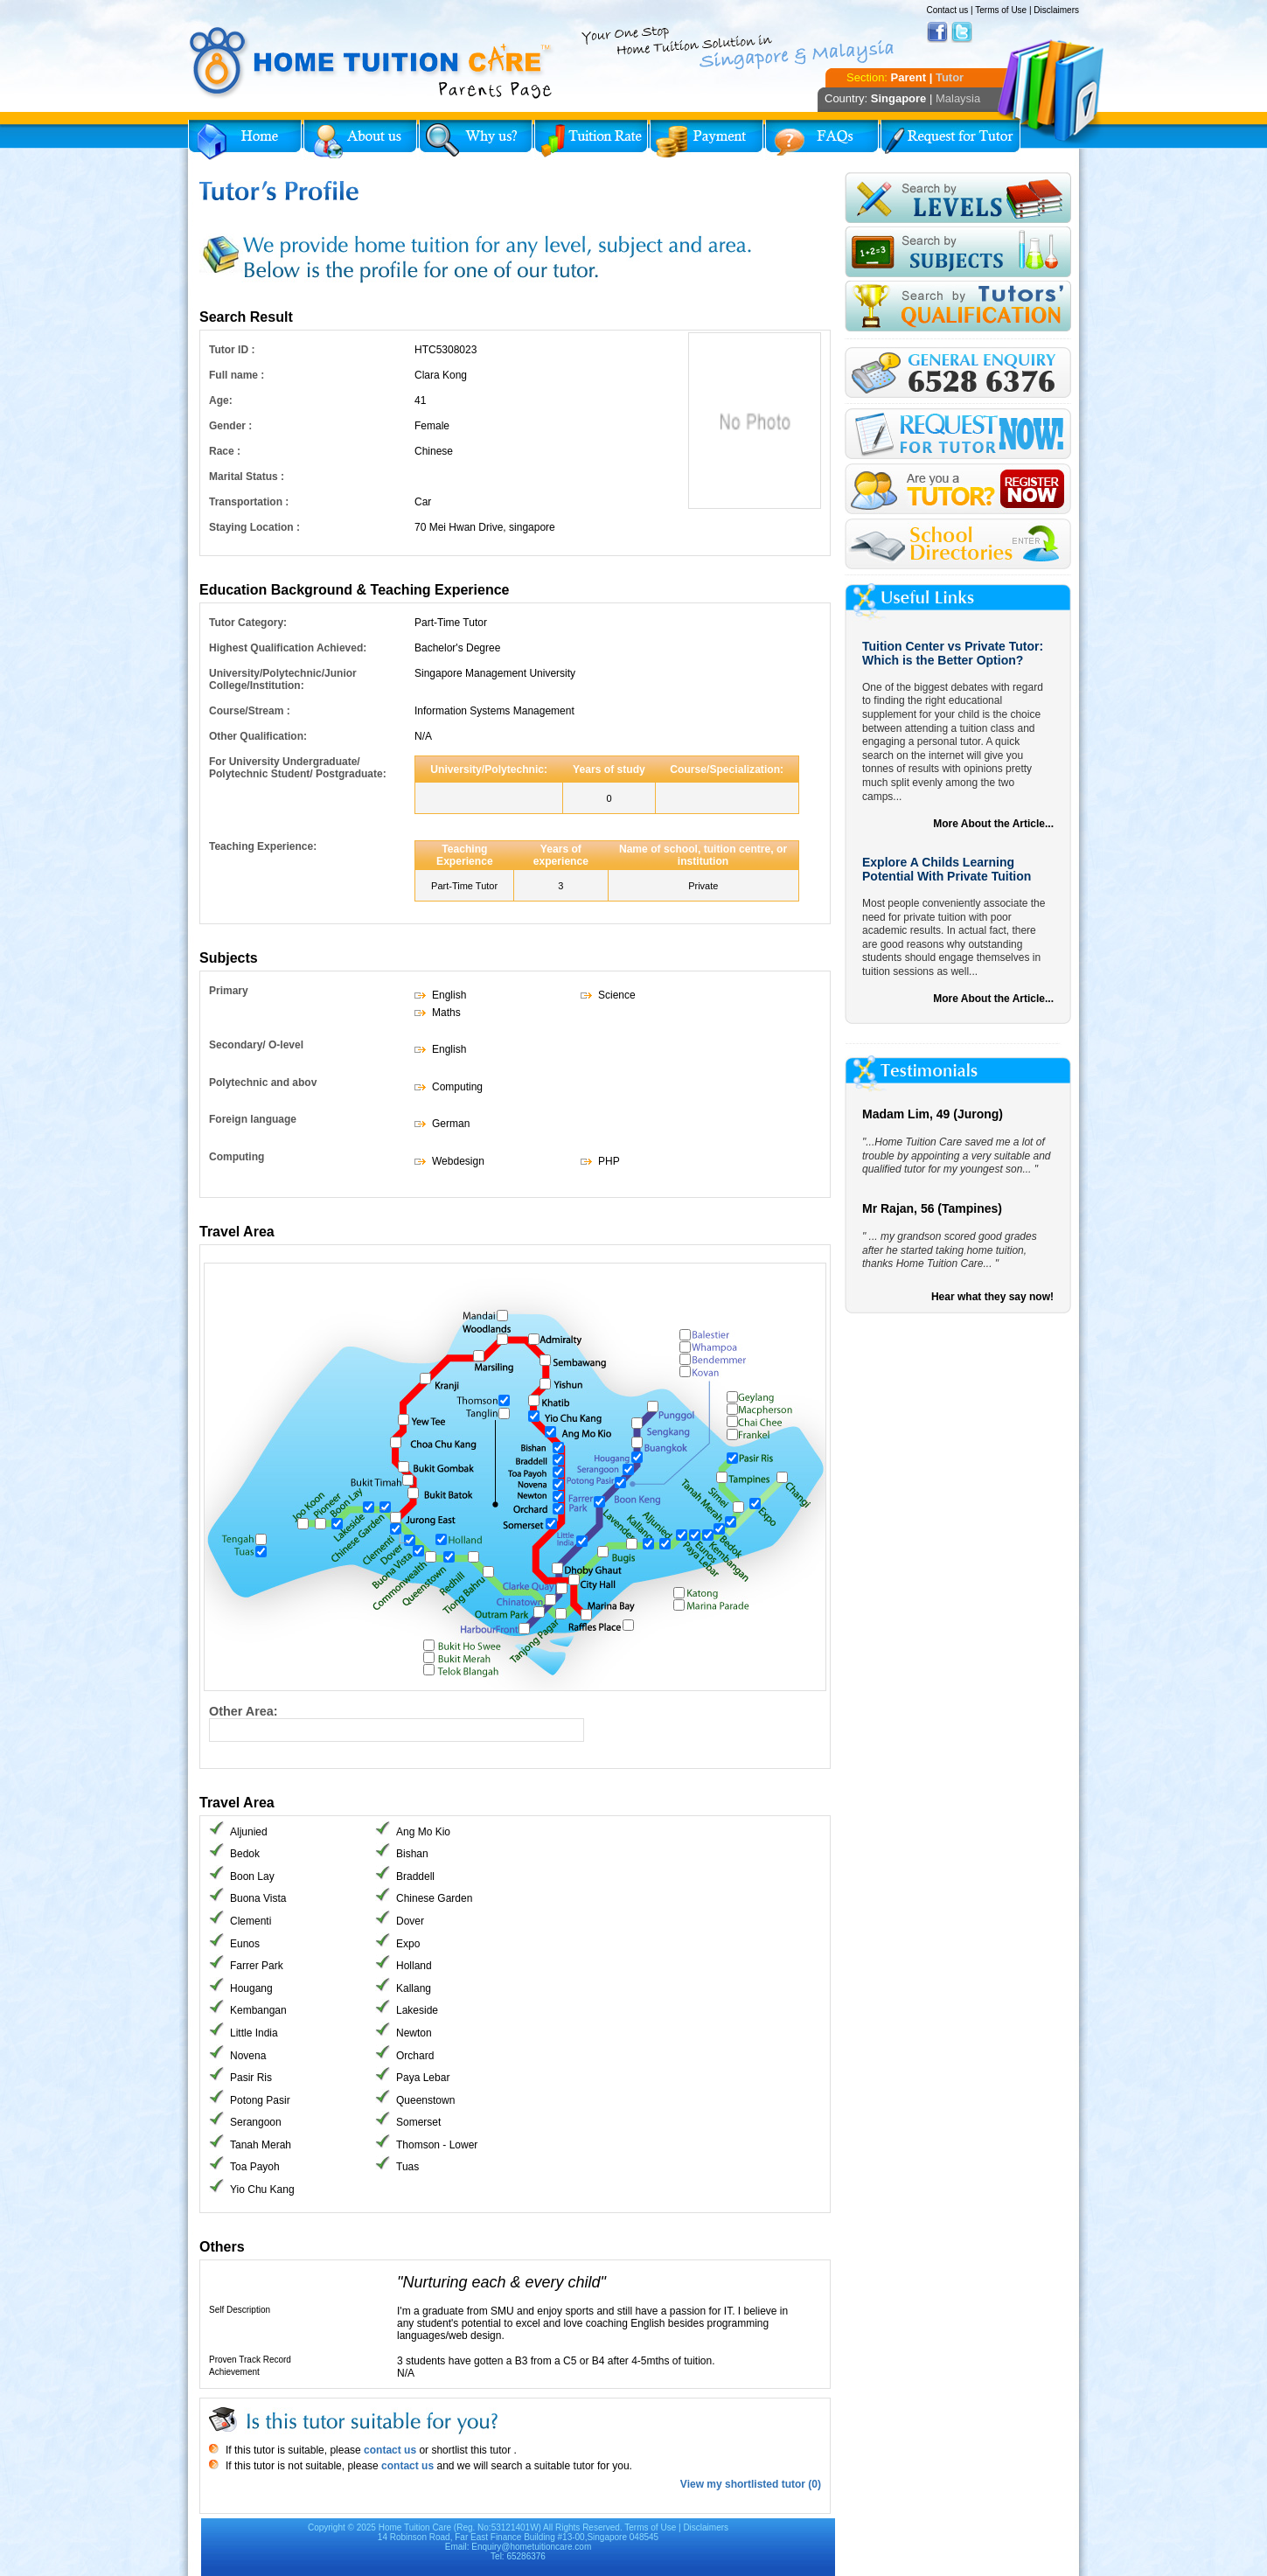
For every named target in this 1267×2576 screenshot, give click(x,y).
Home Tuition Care (415, 2527)
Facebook (937, 32)
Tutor (950, 77)
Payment (706, 140)
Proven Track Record (250, 2359)
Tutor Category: (248, 622)
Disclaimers (1056, 10)
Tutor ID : (231, 350)
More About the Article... (993, 824)
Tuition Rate (591, 140)
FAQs (822, 140)
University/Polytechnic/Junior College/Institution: (283, 679)
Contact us (947, 10)
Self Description (239, 2310)
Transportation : (249, 502)
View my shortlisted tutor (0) (750, 2484)
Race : (224, 451)
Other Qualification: (258, 736)
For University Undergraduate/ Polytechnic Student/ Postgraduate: (297, 767)
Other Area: (243, 1711)
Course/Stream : (249, 711)
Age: (221, 400)
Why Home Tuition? (476, 140)
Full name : (236, 375)
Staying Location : (254, 527)
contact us (388, 2450)
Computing (236, 1157)
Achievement (234, 2372)
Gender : (230, 426)
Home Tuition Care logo (371, 63)
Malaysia (958, 98)
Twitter (961, 32)
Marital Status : (246, 476)
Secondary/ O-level (256, 1045)
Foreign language (252, 1119)
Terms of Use (1001, 10)
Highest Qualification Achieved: (287, 648)
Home (245, 140)
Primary (228, 991)
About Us (360, 140)
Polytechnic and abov (263, 1082)
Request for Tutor (950, 140)
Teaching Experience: (263, 846)
